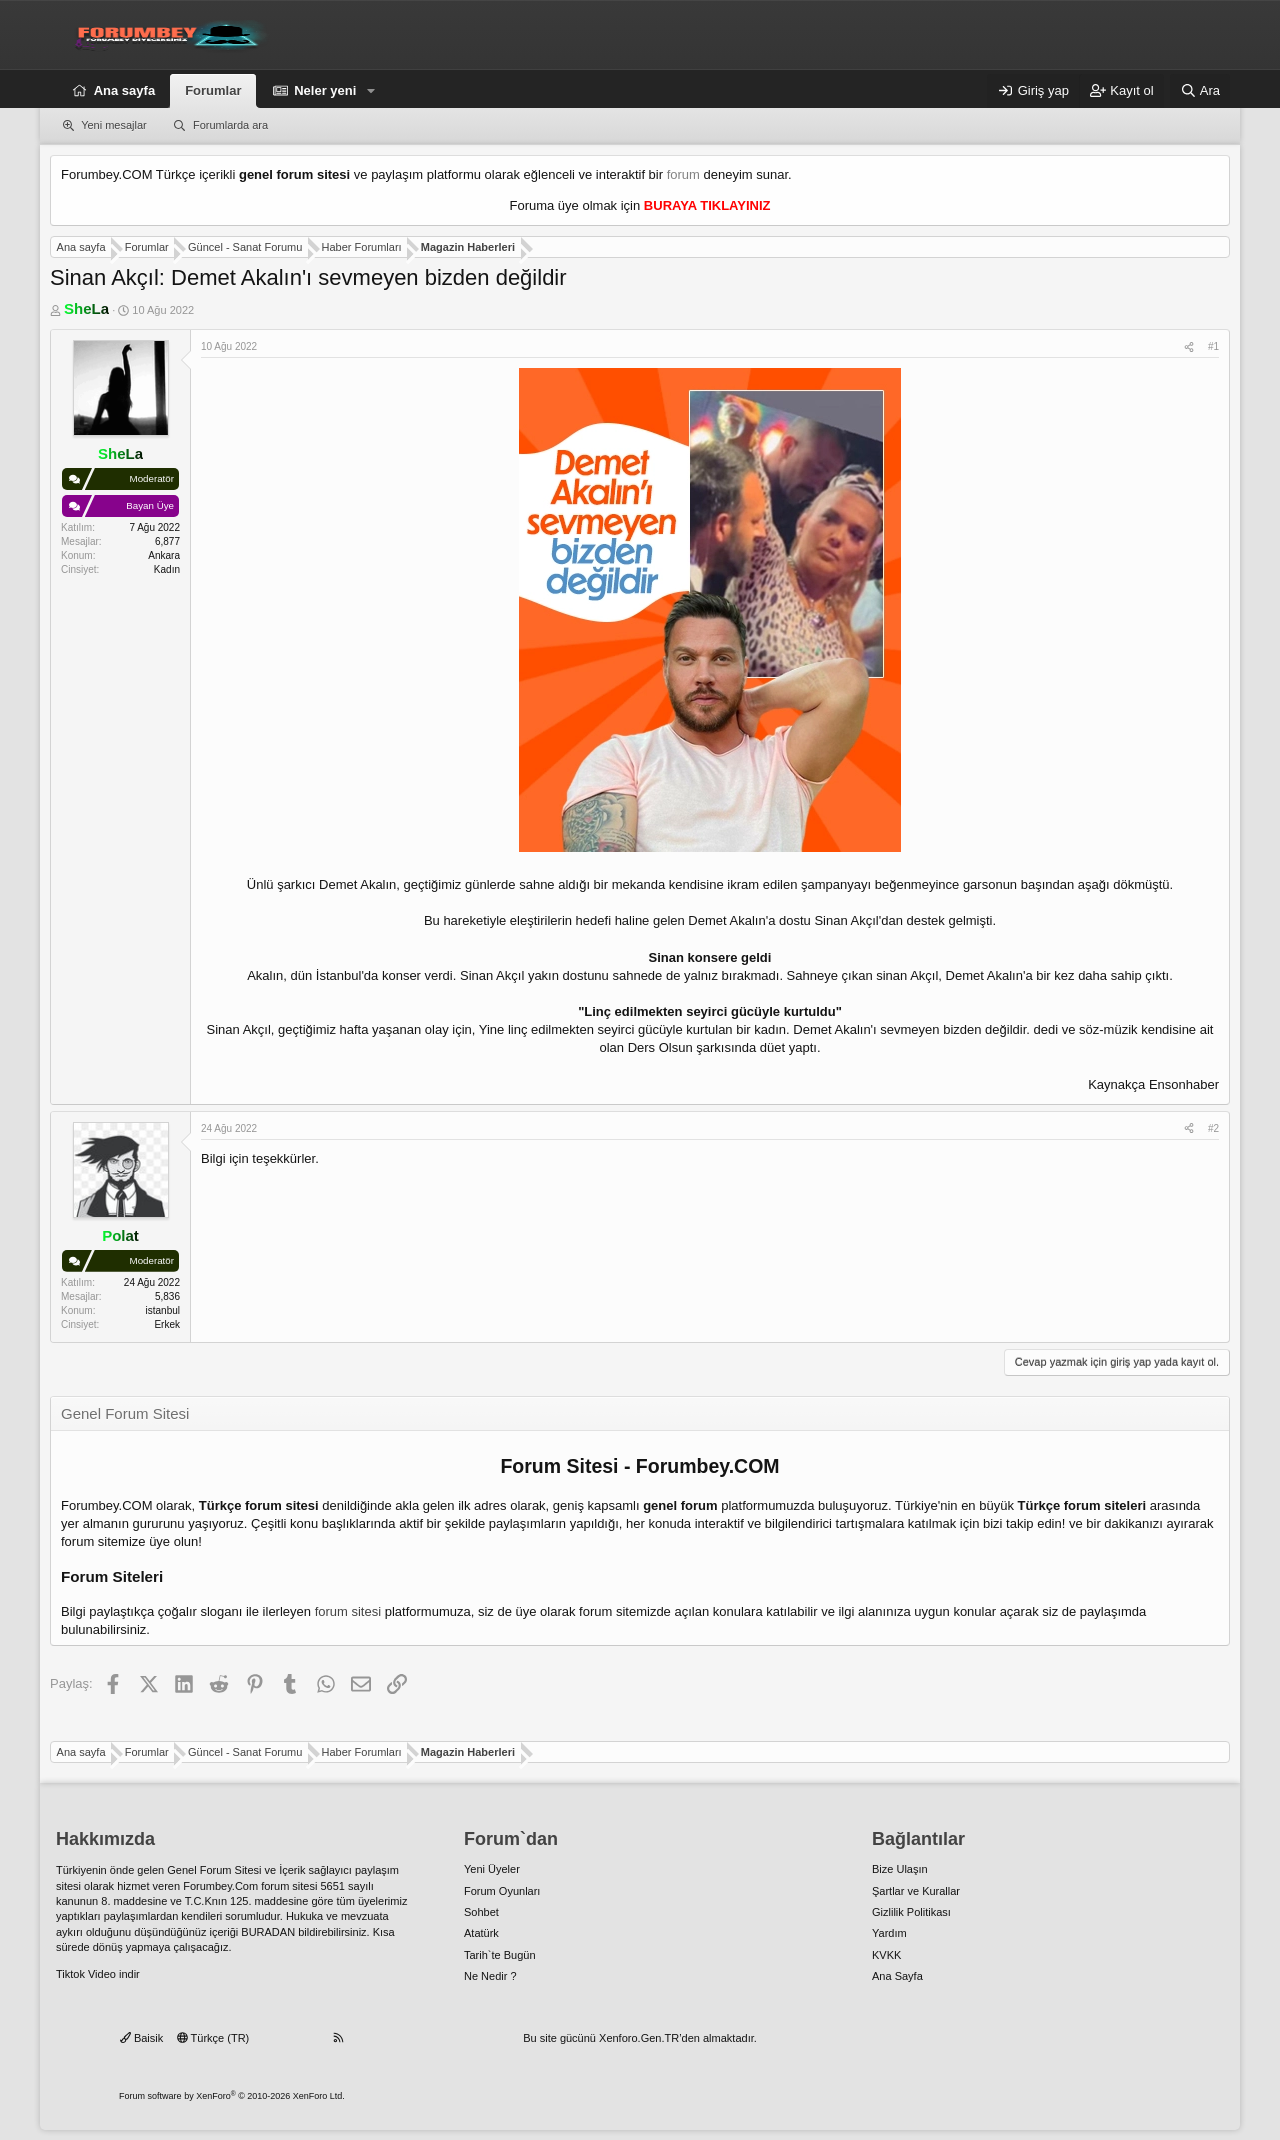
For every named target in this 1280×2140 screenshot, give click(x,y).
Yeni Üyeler (492, 1869)
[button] (371, 91)
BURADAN (268, 1932)
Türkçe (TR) (213, 2038)
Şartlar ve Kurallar (916, 1891)
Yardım (889, 1933)
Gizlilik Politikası (911, 1912)
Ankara (164, 555)
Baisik (141, 2038)
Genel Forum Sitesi (214, 1870)
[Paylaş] (1189, 347)
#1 (1213, 346)
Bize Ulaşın (900, 1869)
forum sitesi (348, 1611)
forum (683, 174)
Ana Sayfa (897, 1976)
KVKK (886, 1955)
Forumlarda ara (230, 125)
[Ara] (1200, 91)
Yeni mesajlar (114, 125)
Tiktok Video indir (98, 1974)
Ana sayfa (124, 90)
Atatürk (481, 1933)
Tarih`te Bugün (500, 1955)
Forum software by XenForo (232, 2096)
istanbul (163, 1310)
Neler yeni (325, 90)
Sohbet (481, 1912)
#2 (1213, 1128)
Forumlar (213, 90)
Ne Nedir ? (490, 1976)
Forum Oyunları (502, 1891)
